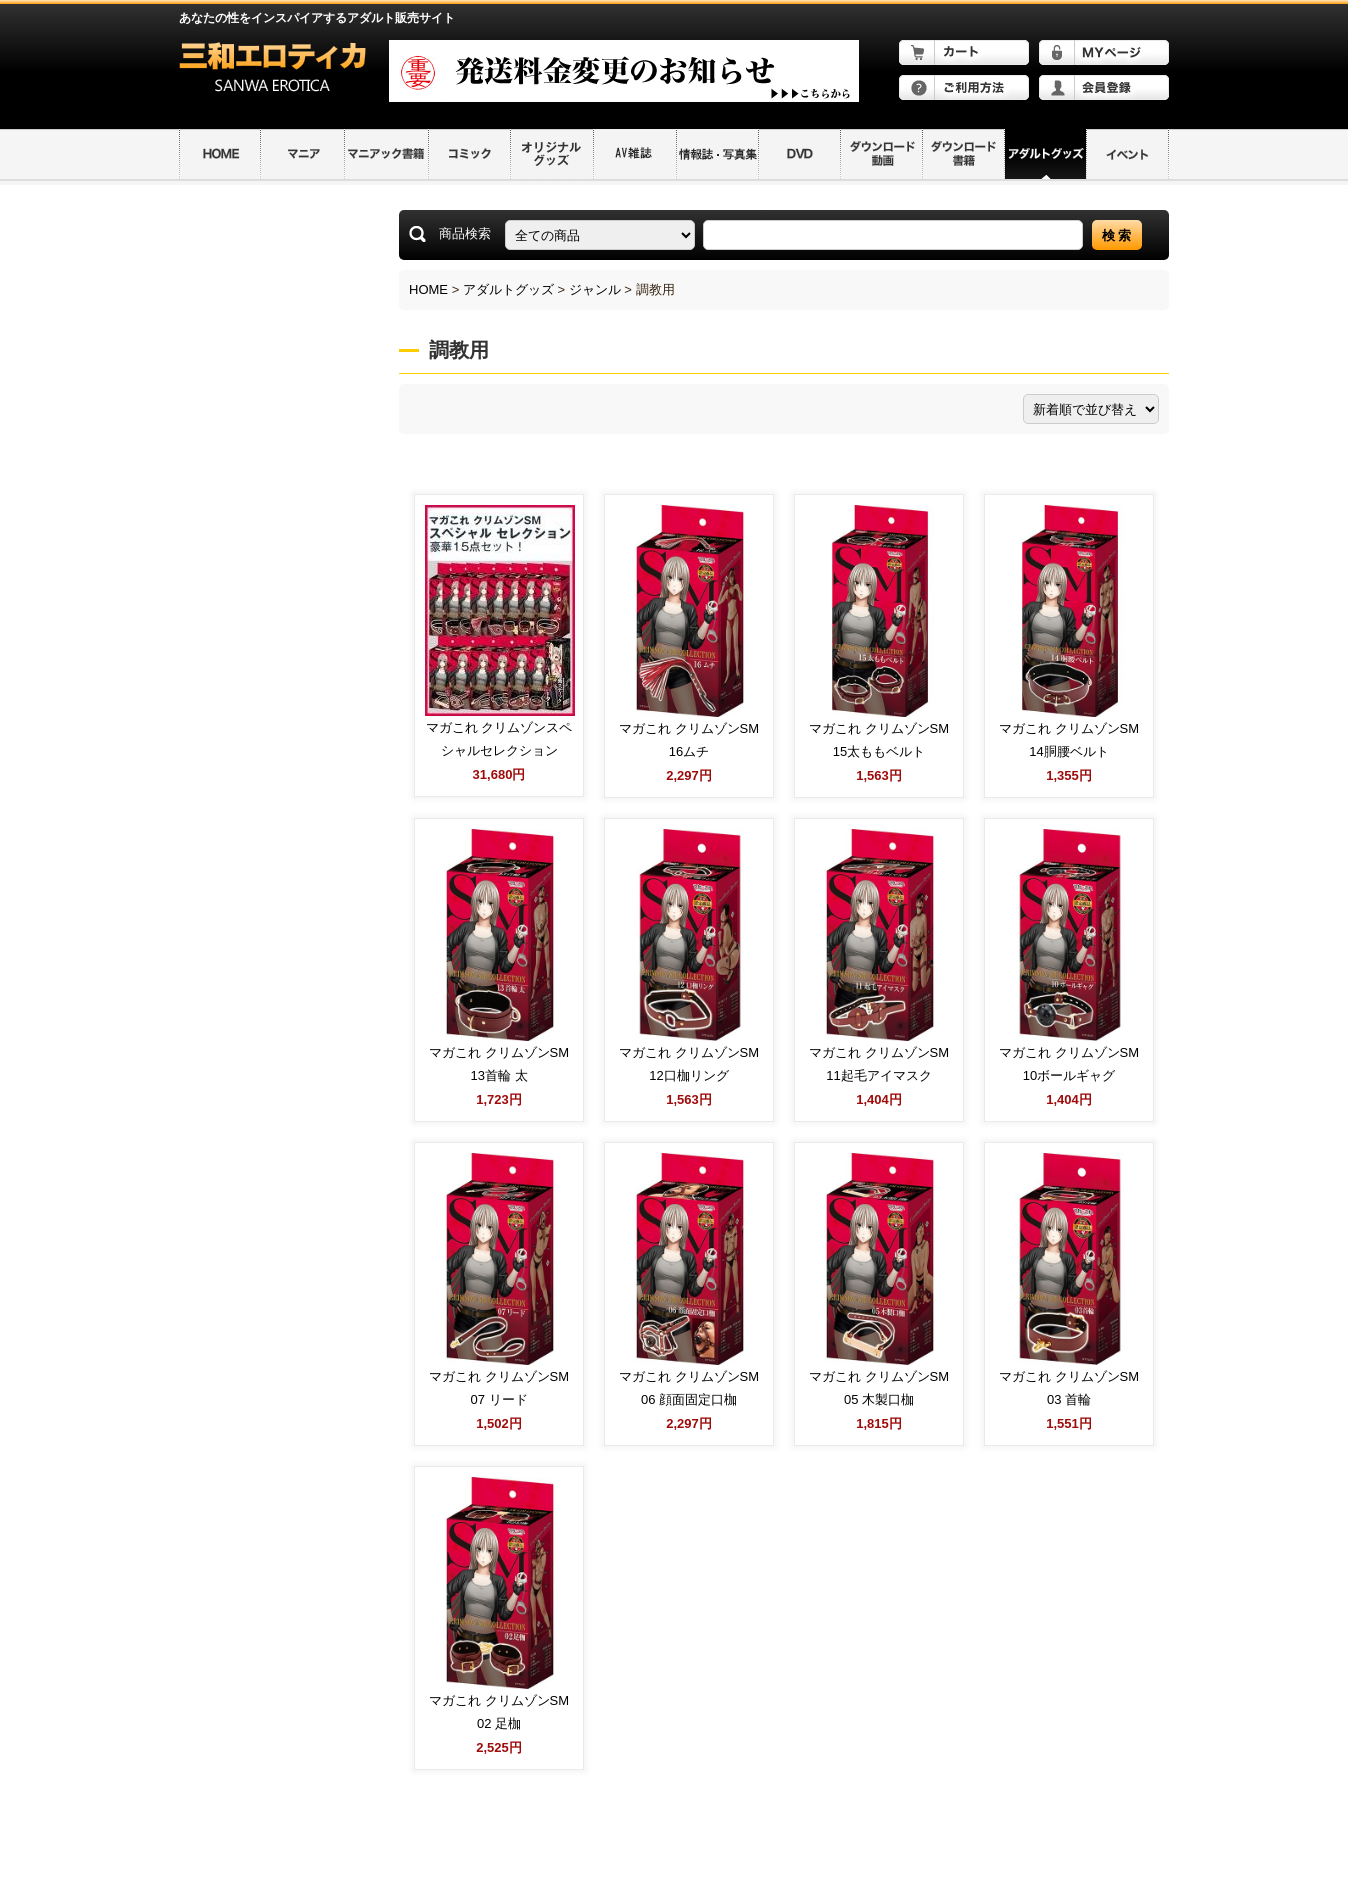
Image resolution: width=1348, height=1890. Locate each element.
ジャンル (595, 289)
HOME (428, 289)
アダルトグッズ (508, 289)
